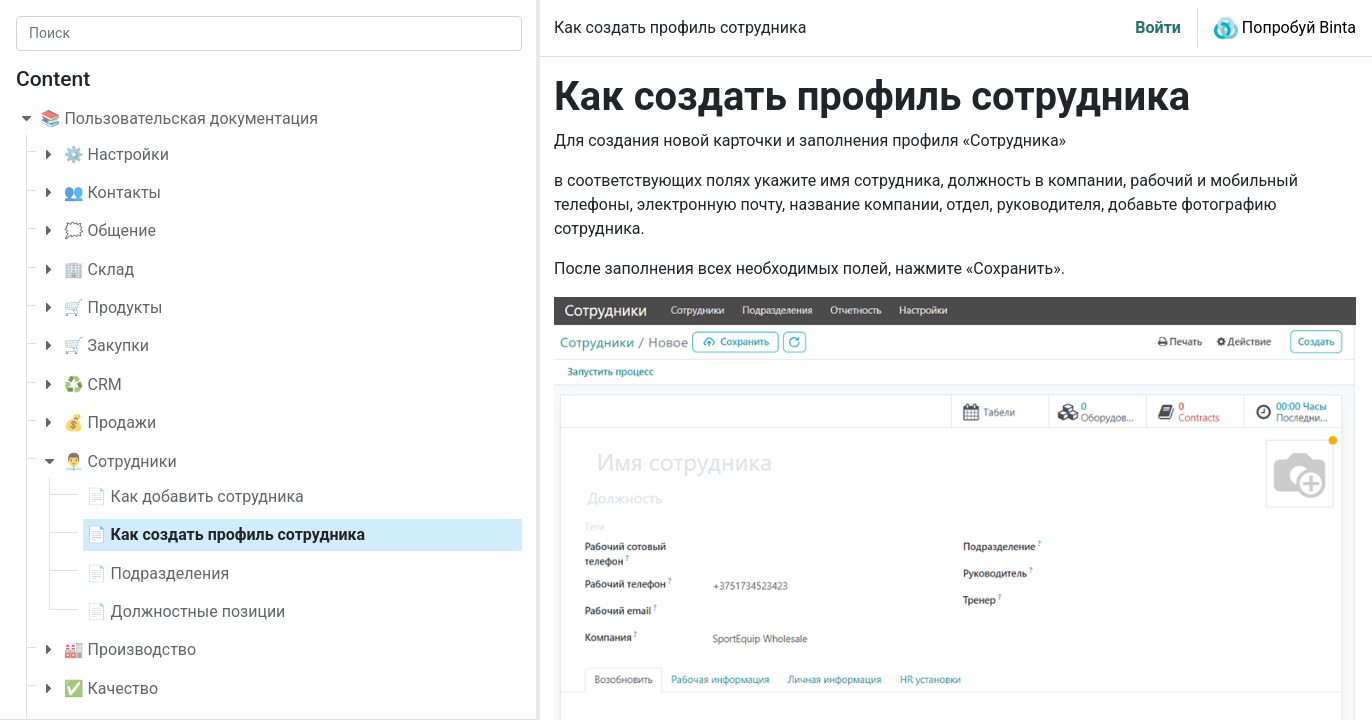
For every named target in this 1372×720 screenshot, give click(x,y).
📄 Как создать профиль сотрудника (226, 534)
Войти (1158, 27)
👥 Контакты (112, 192)
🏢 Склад (99, 269)
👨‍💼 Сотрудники (120, 461)
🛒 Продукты (113, 307)
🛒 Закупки (106, 345)
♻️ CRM (93, 384)
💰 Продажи (110, 422)
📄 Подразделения (158, 573)
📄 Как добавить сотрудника (195, 496)
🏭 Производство (130, 649)
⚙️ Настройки (116, 154)
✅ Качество (111, 688)
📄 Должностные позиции (186, 611)
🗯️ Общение (110, 230)
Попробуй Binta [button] (1285, 28)
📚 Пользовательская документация (180, 118)
